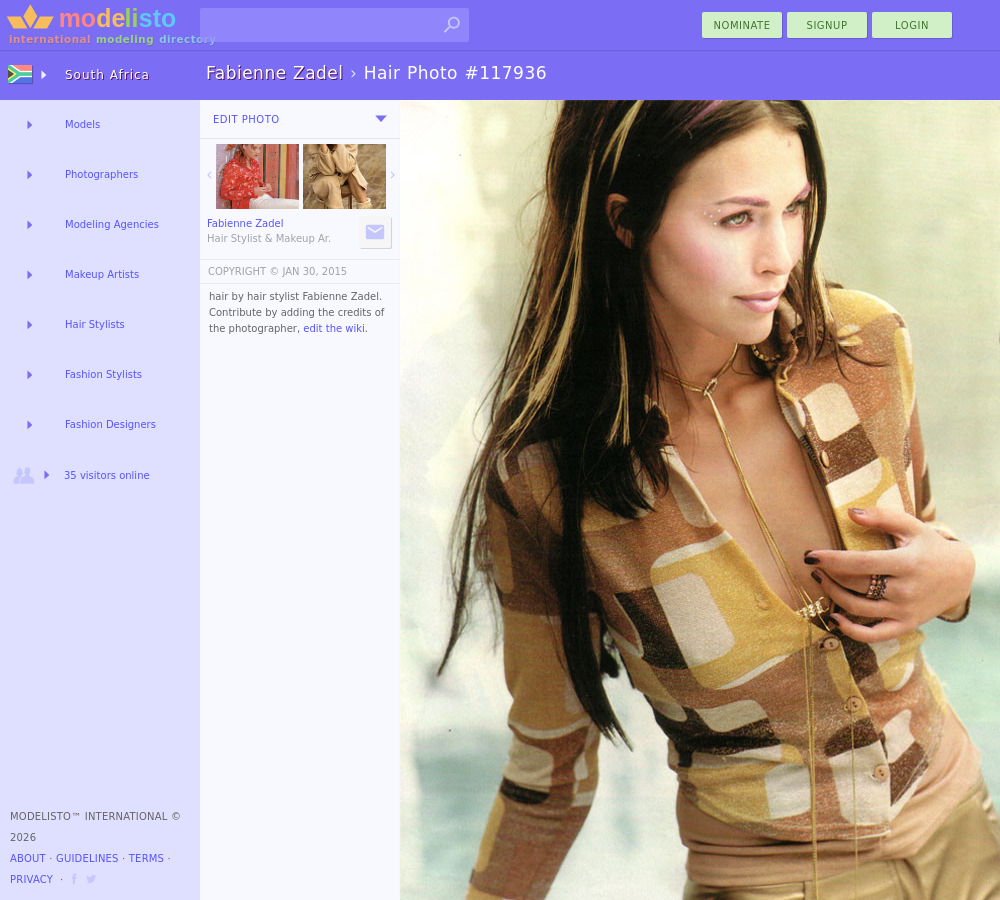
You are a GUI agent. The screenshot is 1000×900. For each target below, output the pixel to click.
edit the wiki (334, 328)
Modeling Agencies (112, 224)
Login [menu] (912, 25)
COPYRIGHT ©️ (243, 271)
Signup (827, 25)
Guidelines (87, 858)
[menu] (381, 119)
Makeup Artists (102, 274)
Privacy (31, 879)
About (28, 858)
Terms (146, 858)
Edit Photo (246, 119)
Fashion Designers (110, 424)
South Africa (107, 75)
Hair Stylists (95, 324)
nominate (742, 25)
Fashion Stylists (103, 374)
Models (82, 124)
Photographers (101, 174)
